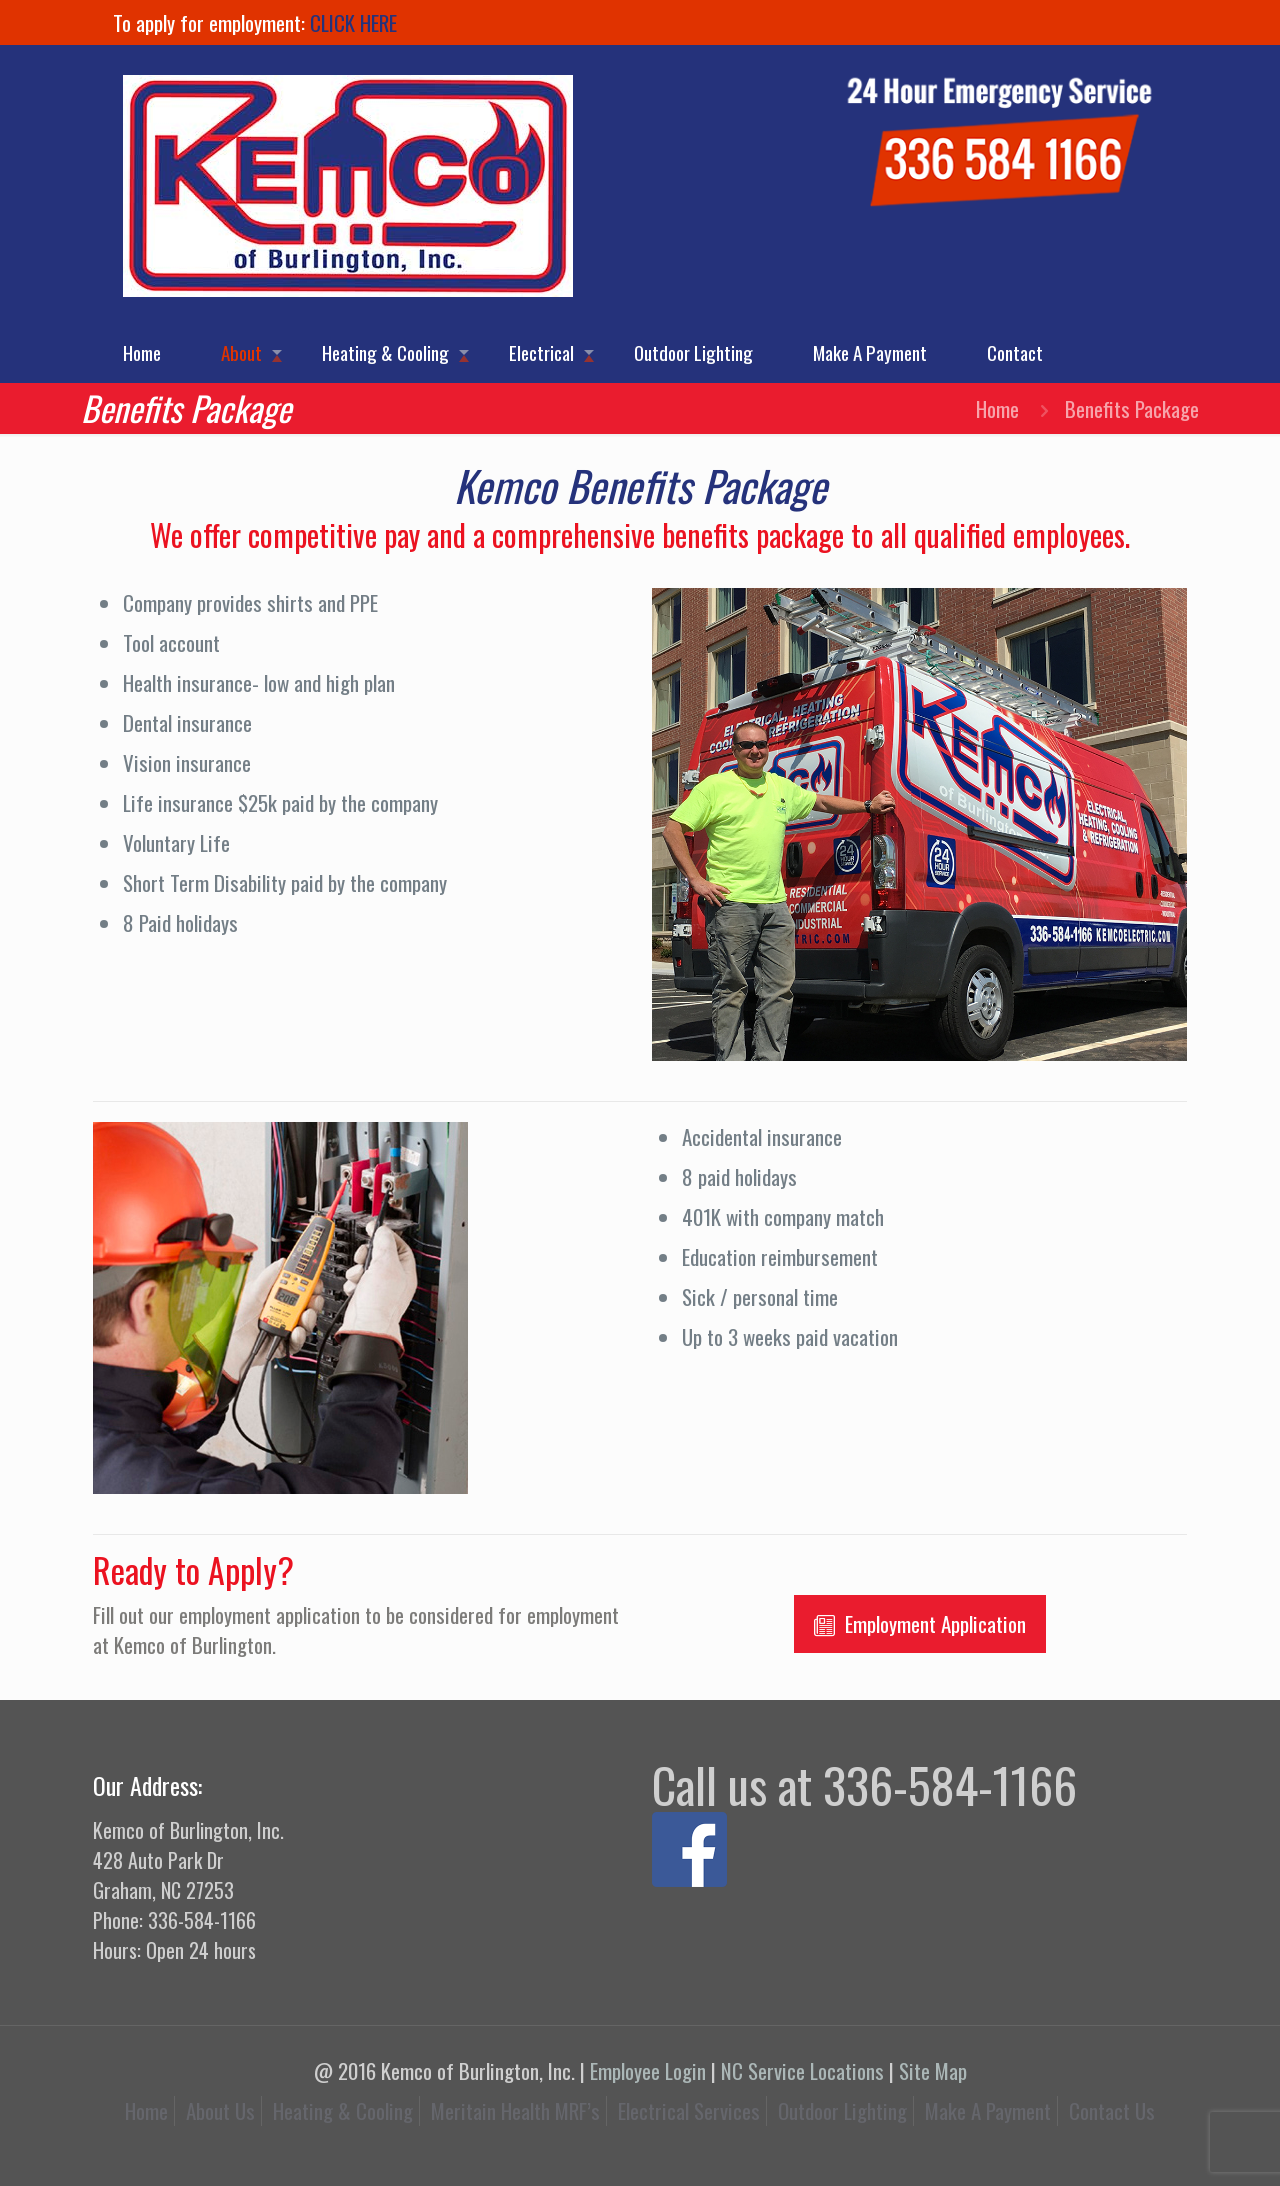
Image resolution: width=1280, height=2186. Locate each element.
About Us (220, 2110)
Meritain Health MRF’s (515, 2110)
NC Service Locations (802, 2070)
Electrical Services (689, 2110)
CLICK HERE (353, 22)
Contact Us (1112, 2110)
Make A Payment (988, 2110)
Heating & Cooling (343, 2110)
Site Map (933, 2070)
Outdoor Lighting (842, 2110)
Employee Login (648, 2070)
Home (997, 408)
